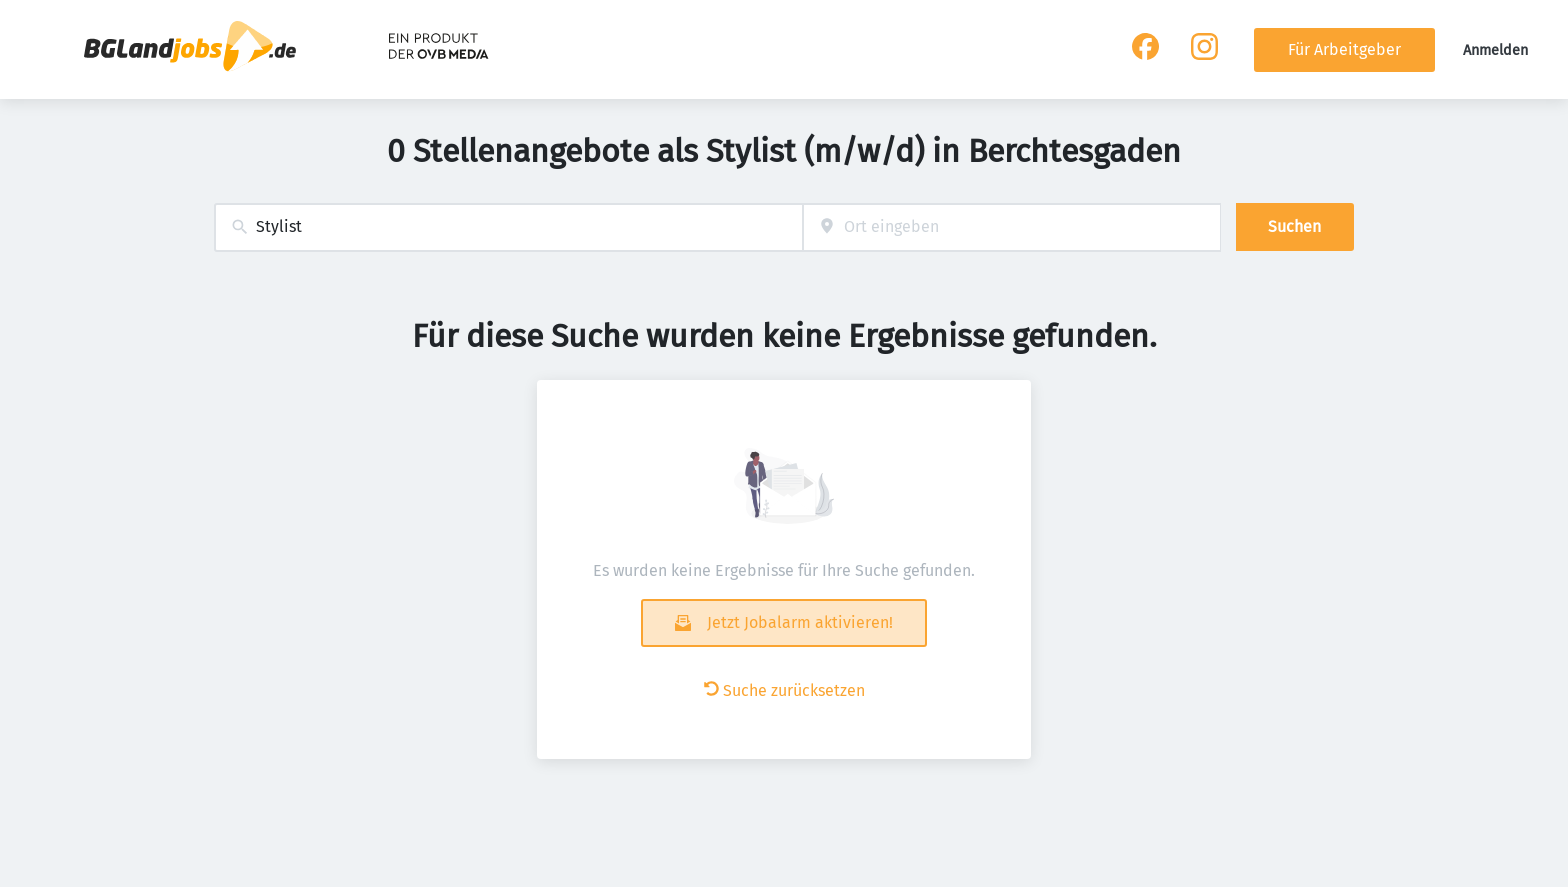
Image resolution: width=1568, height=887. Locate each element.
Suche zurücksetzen (784, 690)
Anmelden (1495, 50)
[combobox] (508, 227)
